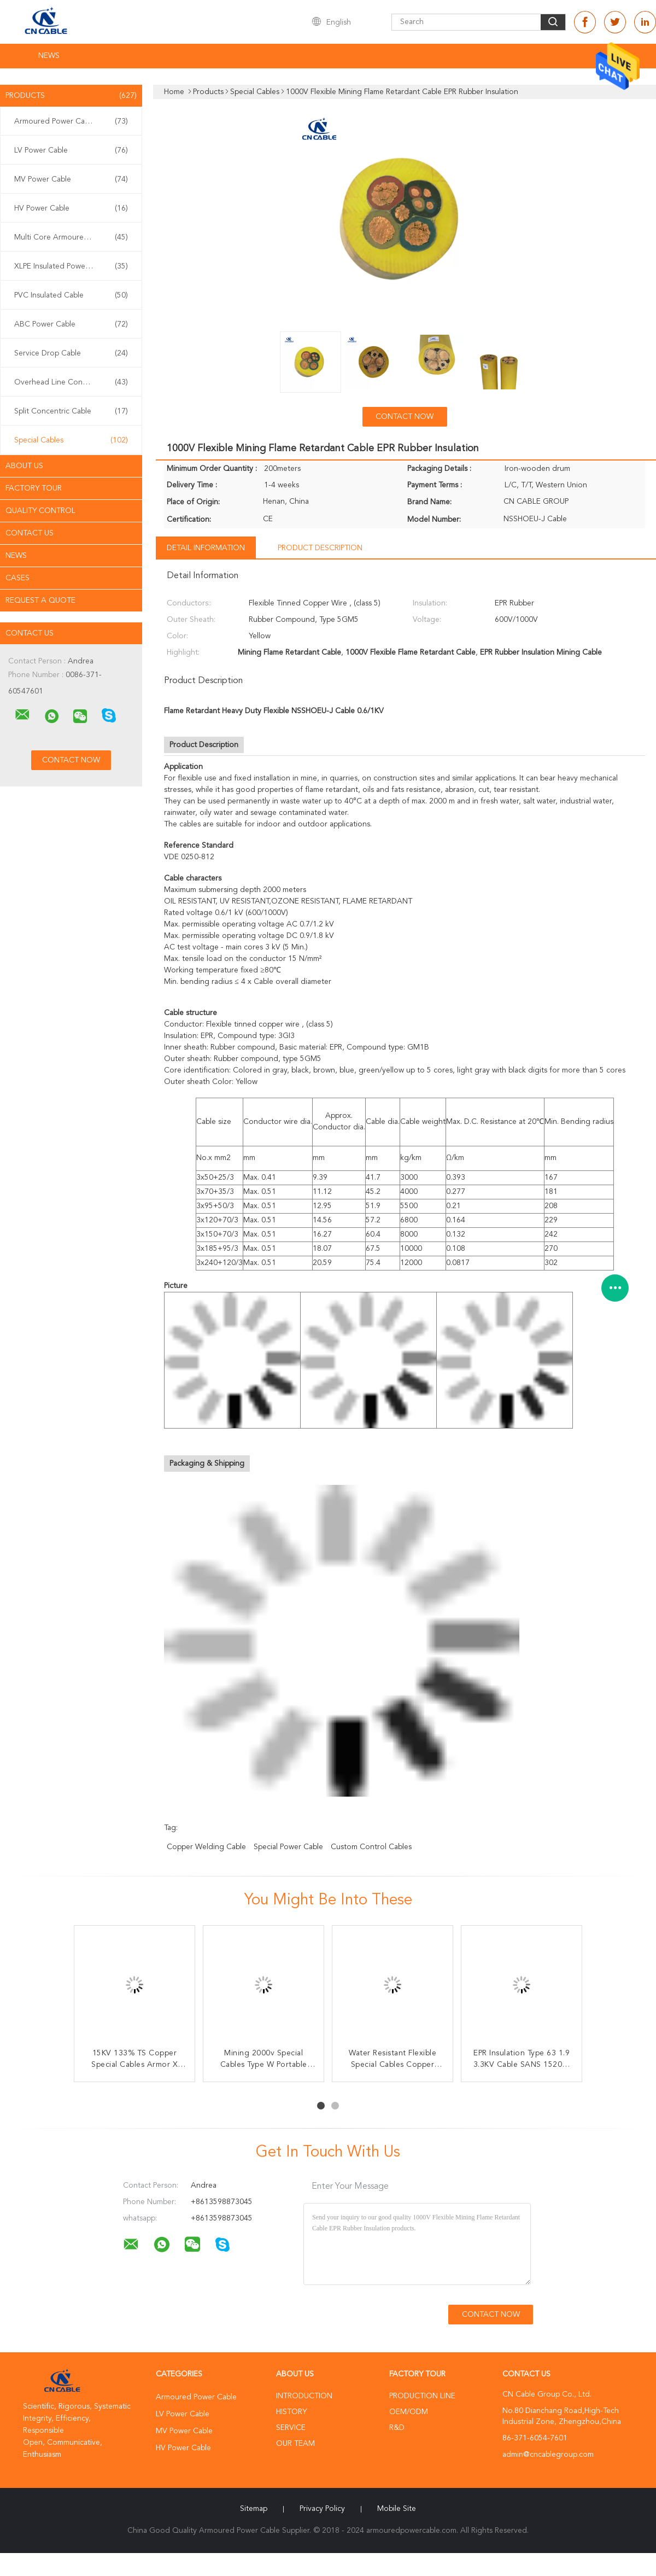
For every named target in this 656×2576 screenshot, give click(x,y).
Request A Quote (40, 600)
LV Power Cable (71, 150)
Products (71, 96)
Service (291, 2428)
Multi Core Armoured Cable (71, 237)
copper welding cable (206, 1847)
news (16, 556)
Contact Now (405, 417)
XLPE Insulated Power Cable (71, 266)
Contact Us (29, 533)
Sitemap (253, 2509)
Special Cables (71, 440)
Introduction (304, 2396)
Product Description (320, 548)
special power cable (288, 1847)
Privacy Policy (322, 2509)
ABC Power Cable (71, 324)
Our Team (295, 2443)
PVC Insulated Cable (71, 295)
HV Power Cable (71, 208)
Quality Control (40, 511)
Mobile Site (396, 2509)
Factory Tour (33, 488)
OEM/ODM (408, 2412)
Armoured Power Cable (71, 121)
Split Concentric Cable (71, 411)
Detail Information (206, 548)
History (291, 2412)
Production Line (422, 2396)
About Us (24, 466)
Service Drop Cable (71, 353)
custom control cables (371, 1847)
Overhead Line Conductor (71, 382)
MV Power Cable (71, 179)
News (49, 56)
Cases (17, 578)
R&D (397, 2428)
